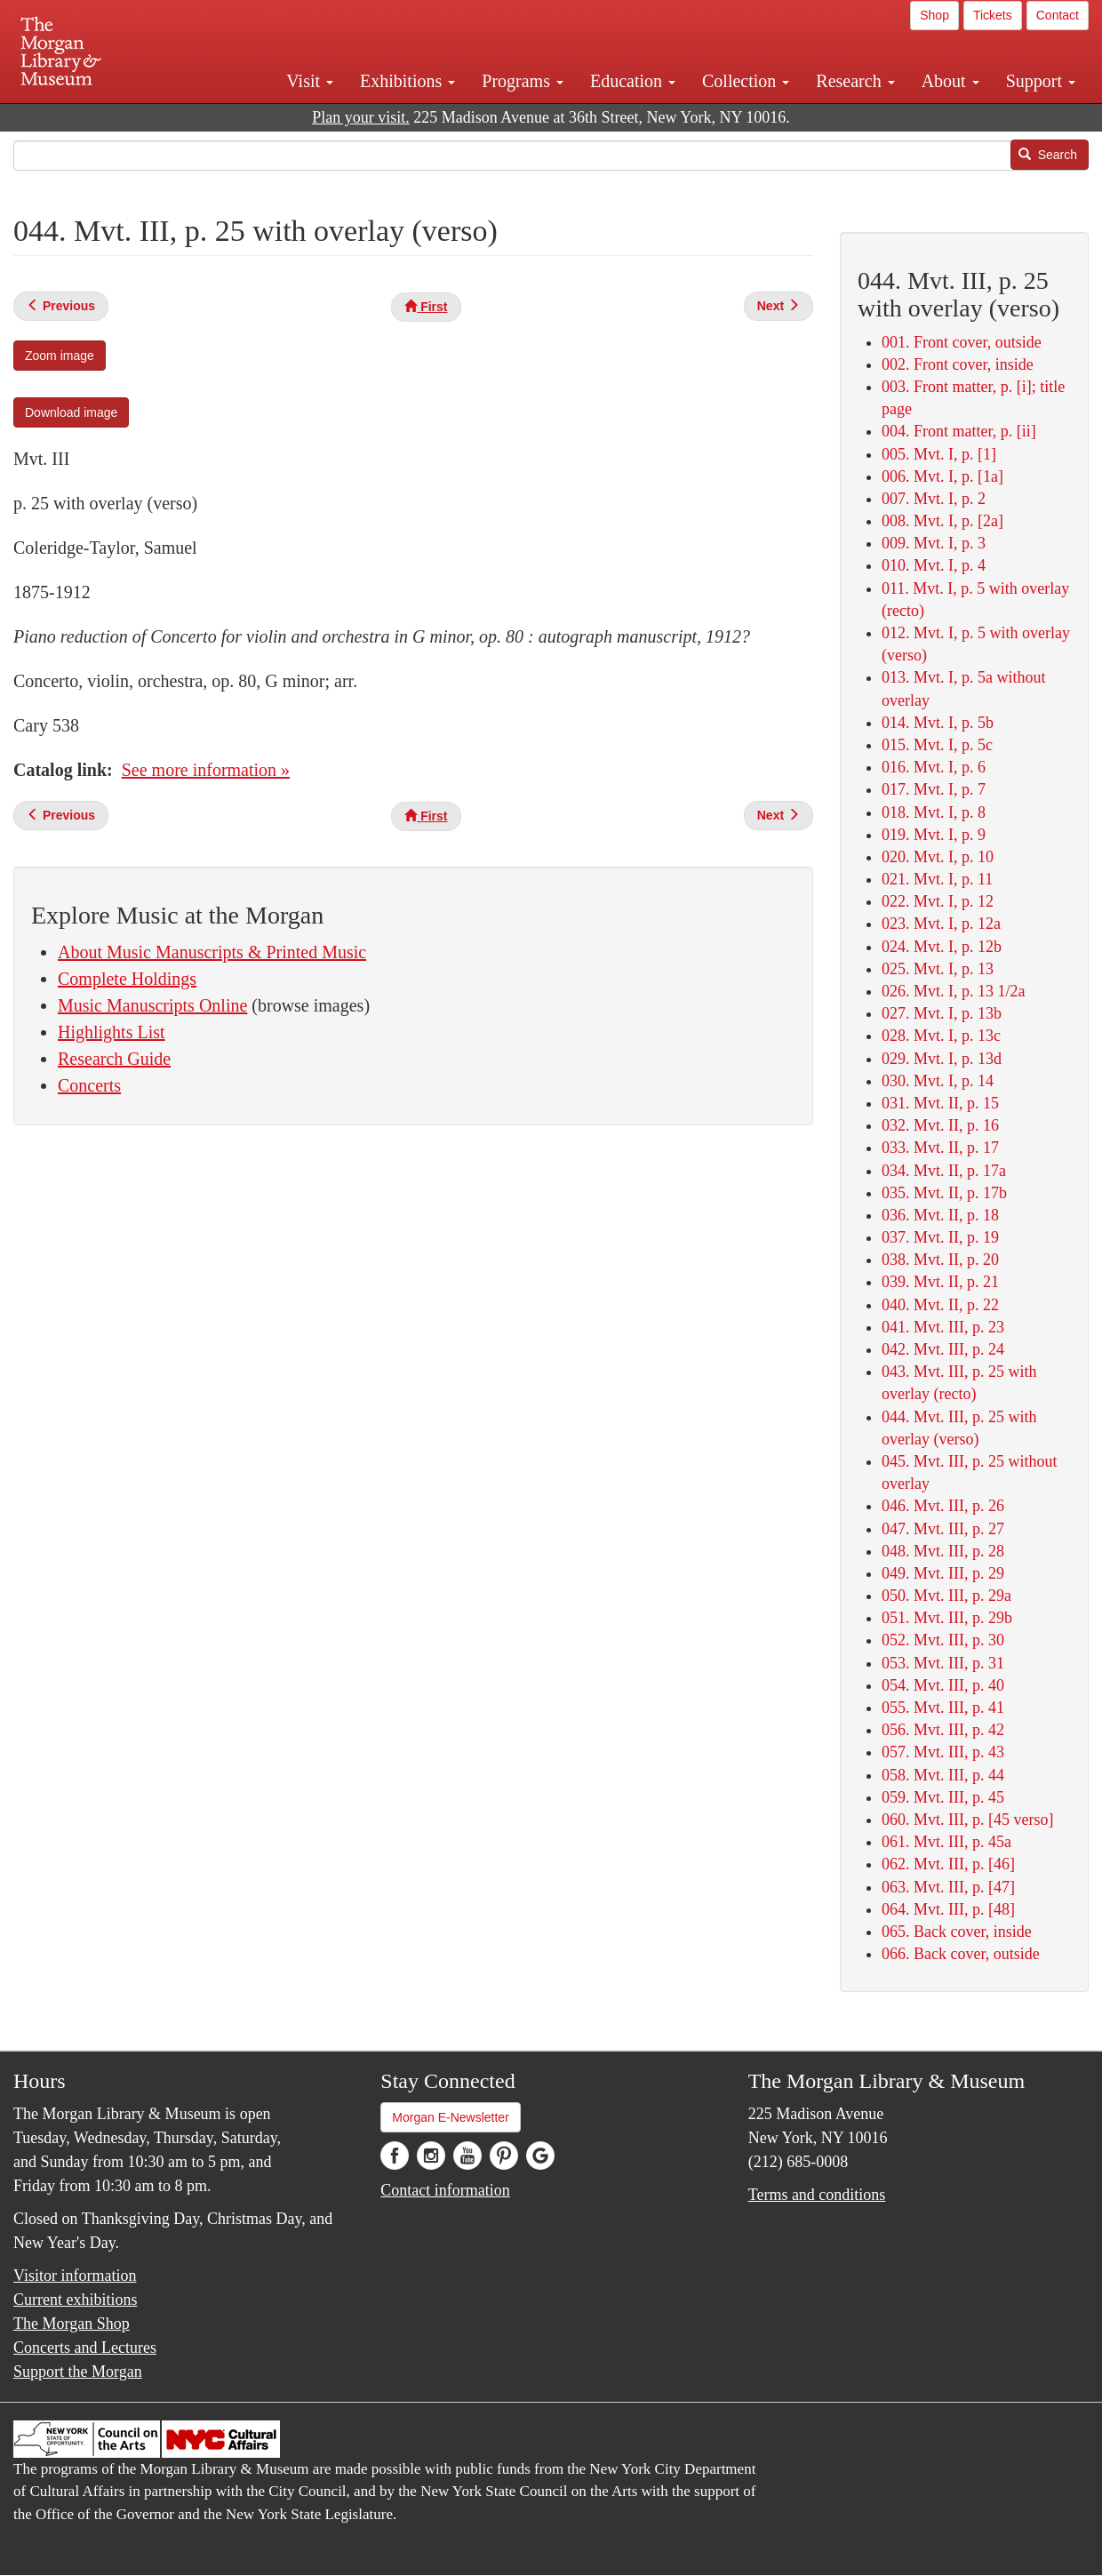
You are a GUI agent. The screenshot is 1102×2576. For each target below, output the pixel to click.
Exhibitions (407, 81)
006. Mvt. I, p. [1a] (942, 476)
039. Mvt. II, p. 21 (940, 1282)
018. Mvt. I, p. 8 (934, 812)
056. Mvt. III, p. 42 (943, 1730)
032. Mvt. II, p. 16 (940, 1125)
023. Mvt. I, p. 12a (941, 923)
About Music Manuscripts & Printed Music (212, 952)
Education (632, 81)
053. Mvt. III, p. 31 (943, 1663)
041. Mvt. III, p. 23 (943, 1327)
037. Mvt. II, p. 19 (940, 1237)
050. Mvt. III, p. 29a (946, 1595)
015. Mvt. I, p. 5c (937, 745)
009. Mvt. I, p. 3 (934, 543)
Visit (309, 81)
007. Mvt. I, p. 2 (934, 499)
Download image (71, 412)
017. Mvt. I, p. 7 (934, 789)
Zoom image (59, 355)
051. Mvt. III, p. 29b (947, 1618)
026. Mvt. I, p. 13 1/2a (954, 991)
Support (1040, 81)
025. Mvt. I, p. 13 (938, 969)
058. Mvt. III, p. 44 (943, 1775)
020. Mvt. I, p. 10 (938, 857)
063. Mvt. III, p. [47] (948, 1887)
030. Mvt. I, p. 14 (938, 1081)
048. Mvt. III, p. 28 (943, 1551)
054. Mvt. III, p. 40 (943, 1685)
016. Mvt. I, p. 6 (934, 767)
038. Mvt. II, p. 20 (940, 1259)
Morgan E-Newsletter (450, 2117)
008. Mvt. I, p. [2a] (942, 521)
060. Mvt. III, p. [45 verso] (967, 1819)
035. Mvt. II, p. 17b (944, 1193)
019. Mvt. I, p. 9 (934, 835)
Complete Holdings (127, 978)
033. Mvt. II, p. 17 (940, 1147)
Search (1047, 155)
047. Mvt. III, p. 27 (943, 1529)
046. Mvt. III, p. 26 (943, 1506)
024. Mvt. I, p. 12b (942, 947)
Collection (745, 81)
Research (855, 81)
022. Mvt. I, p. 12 (938, 901)
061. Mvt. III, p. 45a (946, 1842)
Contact (1057, 15)
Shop (934, 15)
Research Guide (114, 1058)
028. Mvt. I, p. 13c (941, 1035)
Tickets (992, 15)
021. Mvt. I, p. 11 (937, 879)
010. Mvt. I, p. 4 (934, 565)
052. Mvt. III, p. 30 (943, 1640)
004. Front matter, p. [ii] (959, 431)
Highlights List (111, 1032)
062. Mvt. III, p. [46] (948, 1864)
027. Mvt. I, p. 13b (942, 1013)
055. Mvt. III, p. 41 (943, 1707)
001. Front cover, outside (962, 342)
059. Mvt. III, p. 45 (943, 1797)
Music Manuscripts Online (152, 1005)
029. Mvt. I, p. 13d (942, 1059)
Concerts (89, 1085)
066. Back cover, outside (961, 1954)
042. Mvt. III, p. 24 (943, 1349)
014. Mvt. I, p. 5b (938, 723)
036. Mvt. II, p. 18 (940, 1215)
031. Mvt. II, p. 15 (940, 1103)
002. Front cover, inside (958, 364)
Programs (522, 81)
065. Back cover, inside (957, 1931)
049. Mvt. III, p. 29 (943, 1573)
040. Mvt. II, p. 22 (940, 1305)
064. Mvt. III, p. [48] (948, 1909)
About (950, 81)
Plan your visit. (361, 117)
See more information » (206, 770)
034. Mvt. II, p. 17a (944, 1171)
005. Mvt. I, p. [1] (939, 454)
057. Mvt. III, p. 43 (943, 1752)
